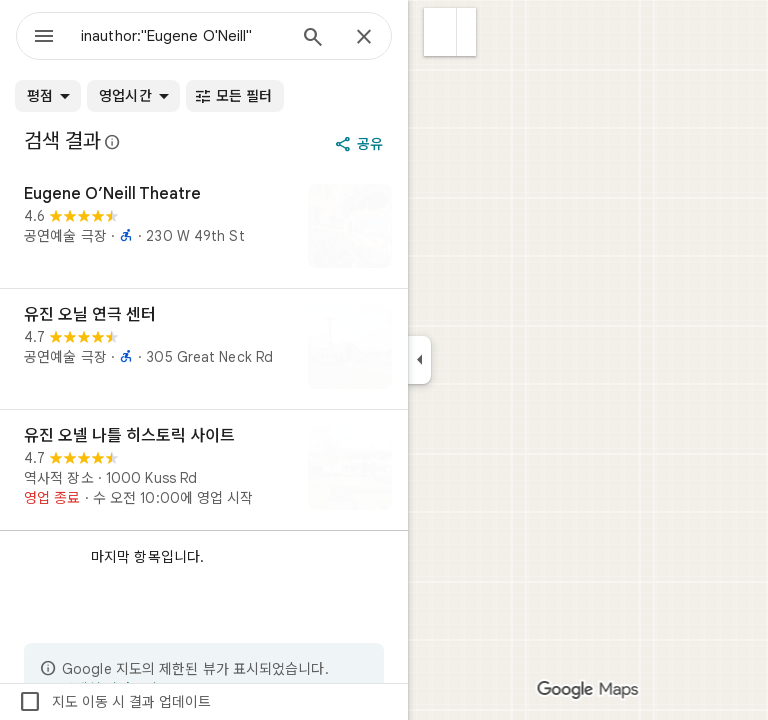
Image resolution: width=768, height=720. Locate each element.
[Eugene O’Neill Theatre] (204, 228)
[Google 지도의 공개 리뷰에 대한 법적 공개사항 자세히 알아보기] (113, 142)
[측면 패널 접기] (419, 360)
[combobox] (183, 36)
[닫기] (364, 38)
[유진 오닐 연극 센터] (204, 349)
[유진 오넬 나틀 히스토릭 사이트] (204, 470)
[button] (440, 32)
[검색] (313, 39)
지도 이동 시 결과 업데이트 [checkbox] (114, 702)
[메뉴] (44, 38)
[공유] (361, 144)
